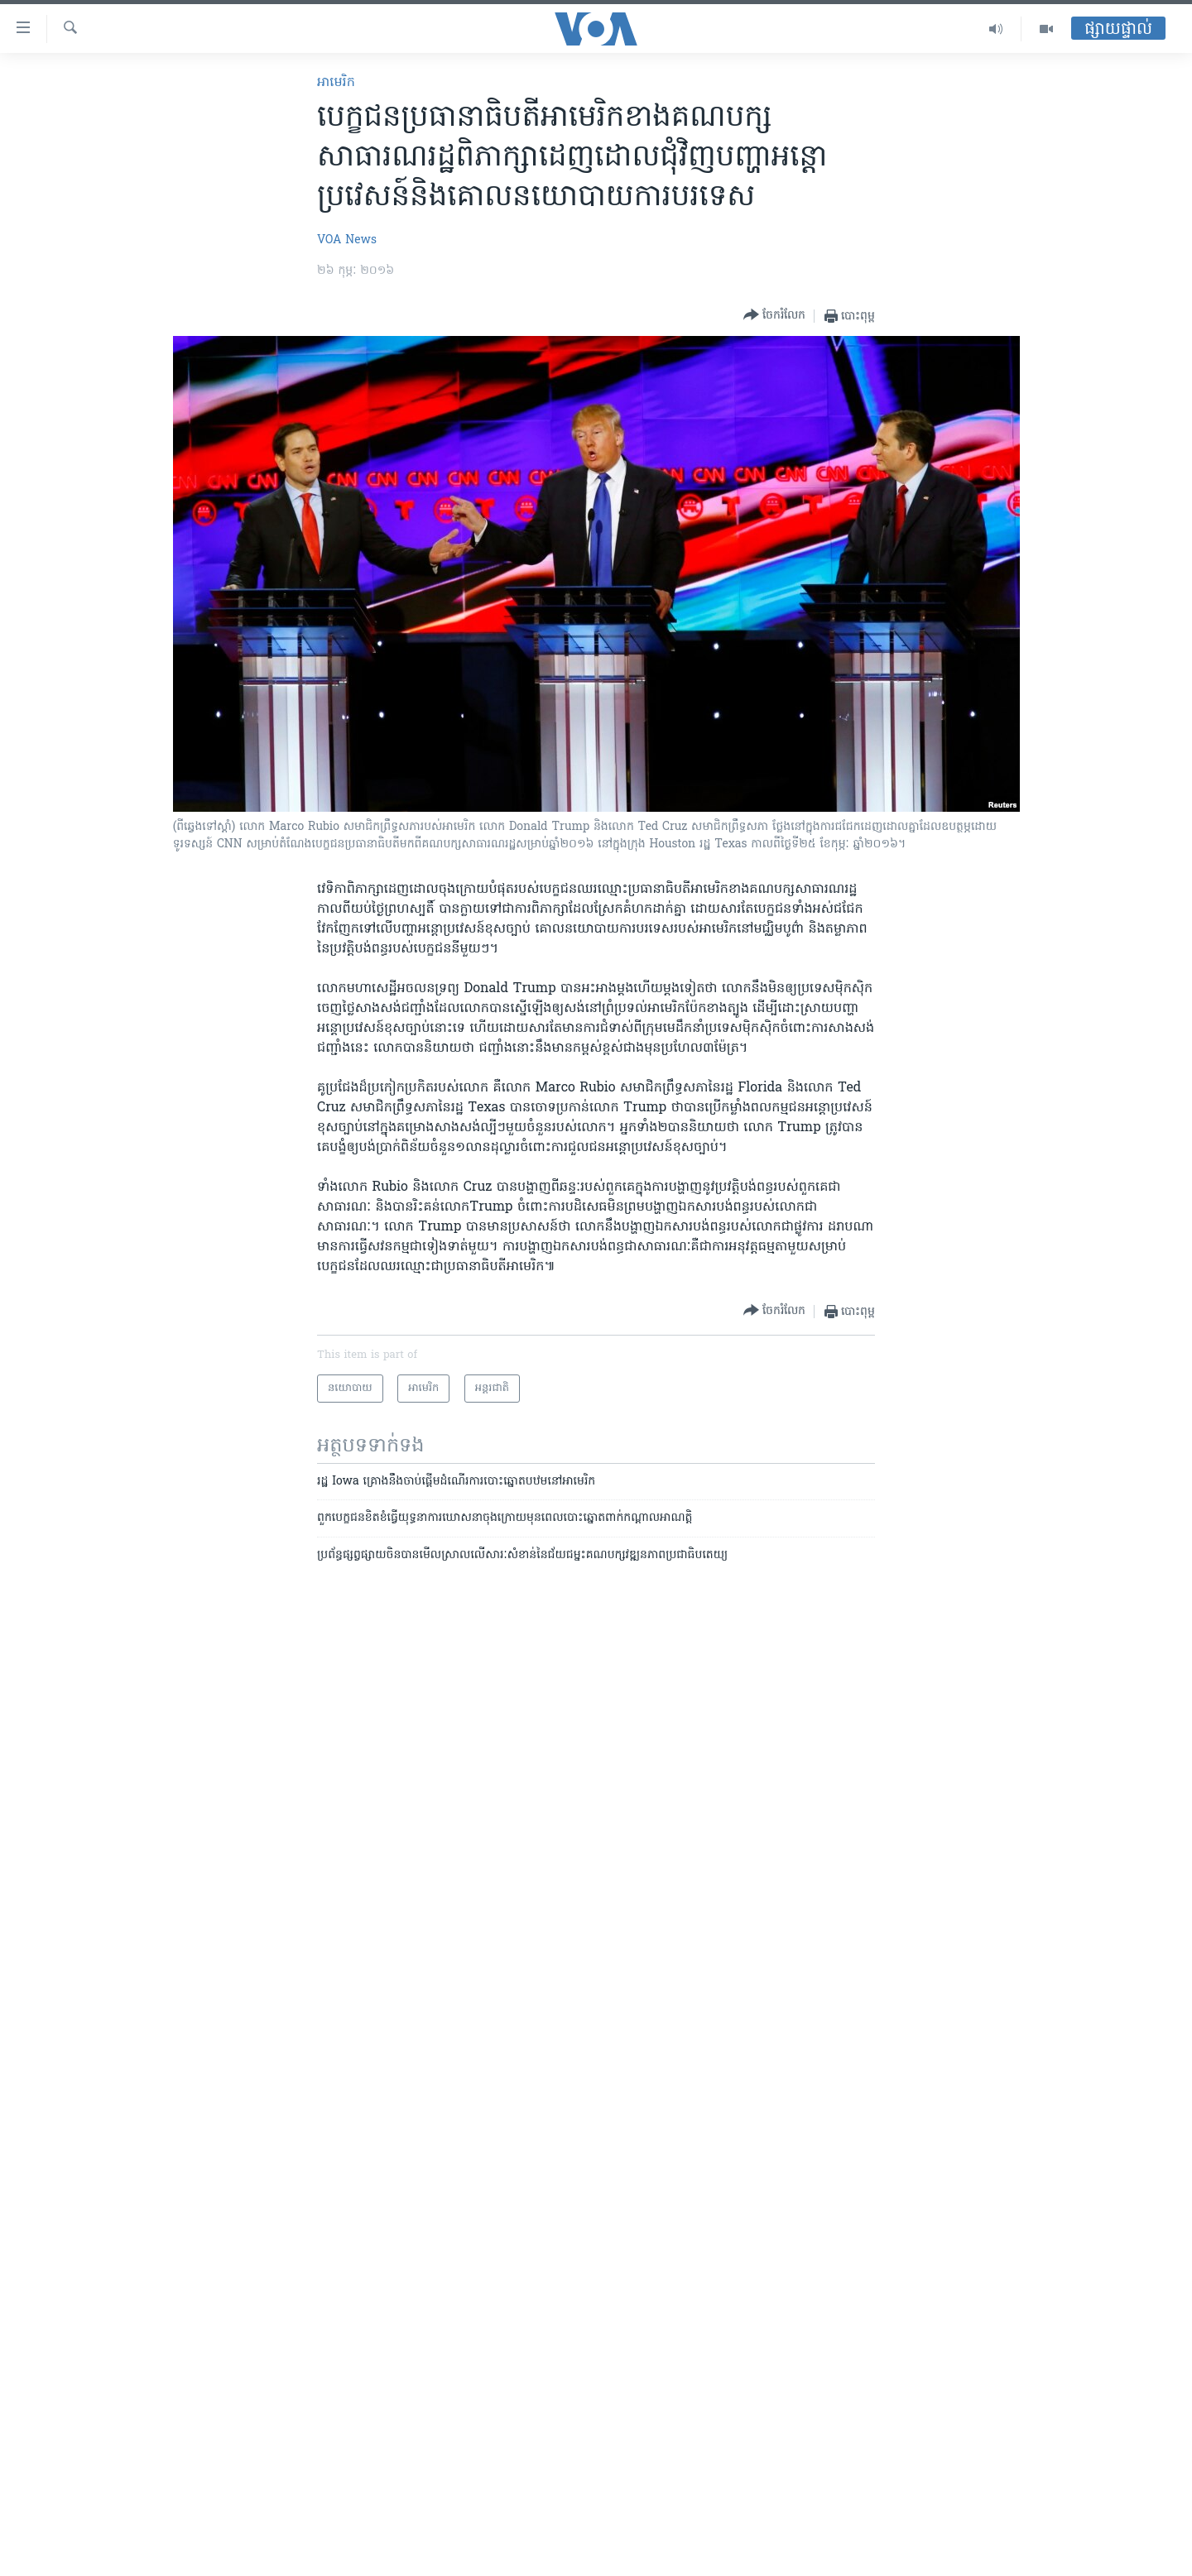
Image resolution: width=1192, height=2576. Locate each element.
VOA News (347, 240)
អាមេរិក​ (336, 83)
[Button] (774, 316)
